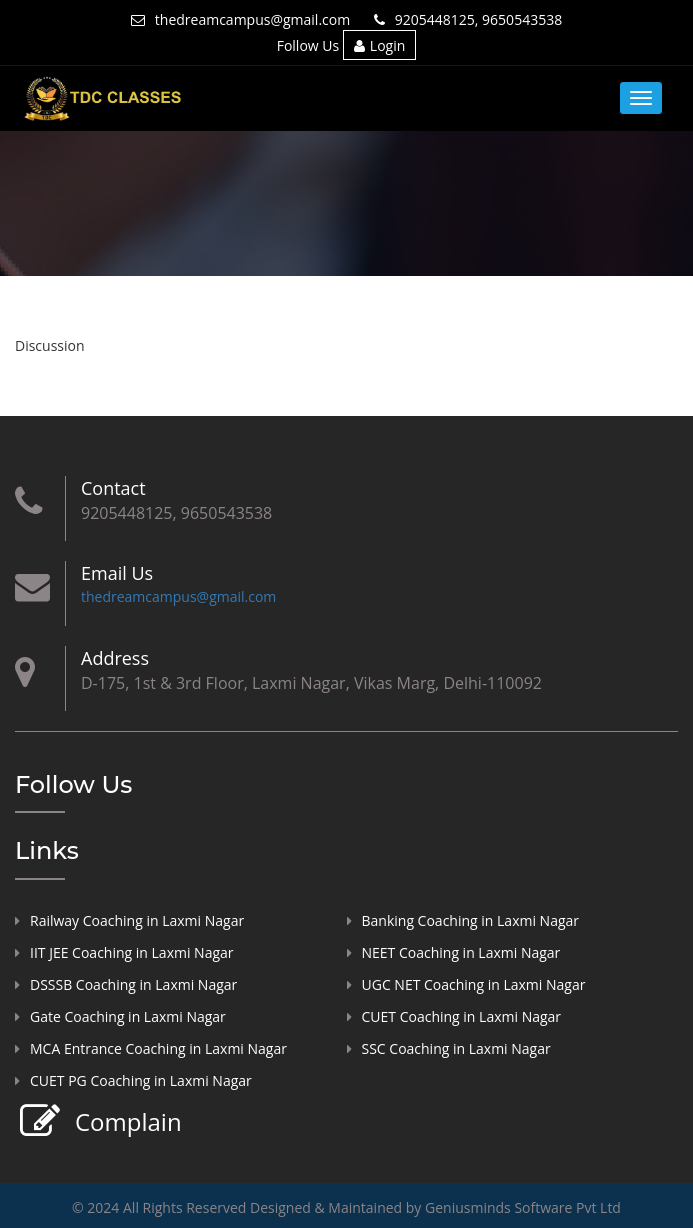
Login (379, 45)
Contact (113, 488)
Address (115, 658)
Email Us (117, 573)
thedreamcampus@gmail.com (240, 19)
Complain (126, 1122)
